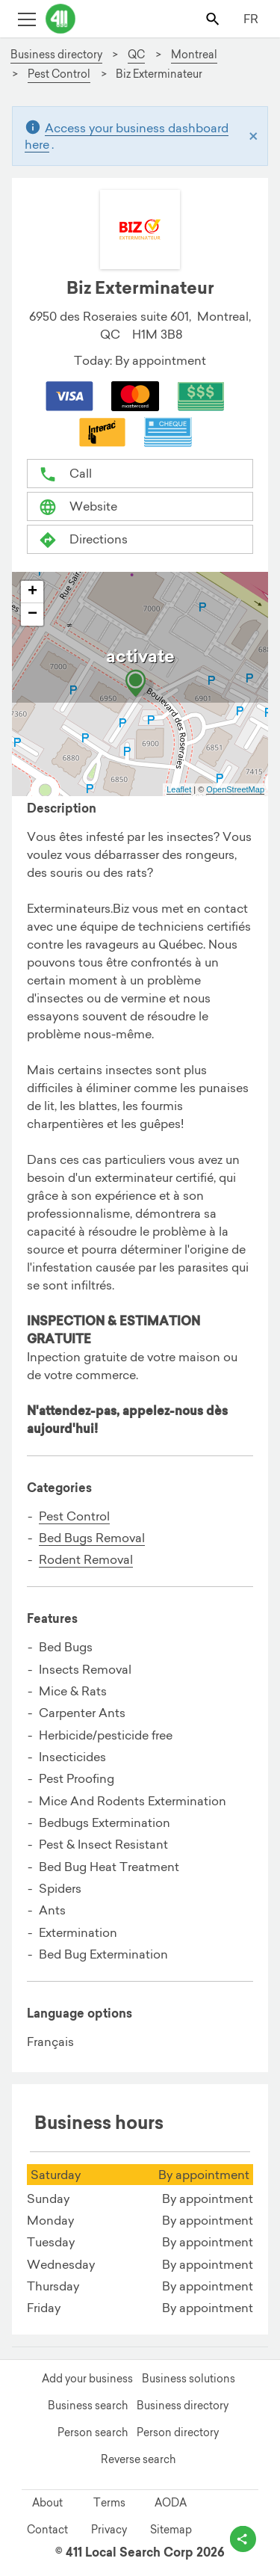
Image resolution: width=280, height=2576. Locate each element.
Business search (88, 2405)
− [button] (32, 614)
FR (250, 18)
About (47, 2502)
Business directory (182, 2405)
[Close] (253, 135)
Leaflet (179, 789)
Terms (109, 2502)
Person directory (178, 2432)
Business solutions (188, 2378)
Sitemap (171, 2529)
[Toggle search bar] (214, 18)
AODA (171, 2502)
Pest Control (74, 1516)
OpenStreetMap (235, 789)
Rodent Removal (86, 1559)
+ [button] (32, 592)
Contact (47, 2529)
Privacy (109, 2529)
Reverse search (138, 2459)
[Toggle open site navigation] (26, 18)
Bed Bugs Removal (92, 1537)
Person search (92, 2432)
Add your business (87, 2378)
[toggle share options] (243, 2539)
